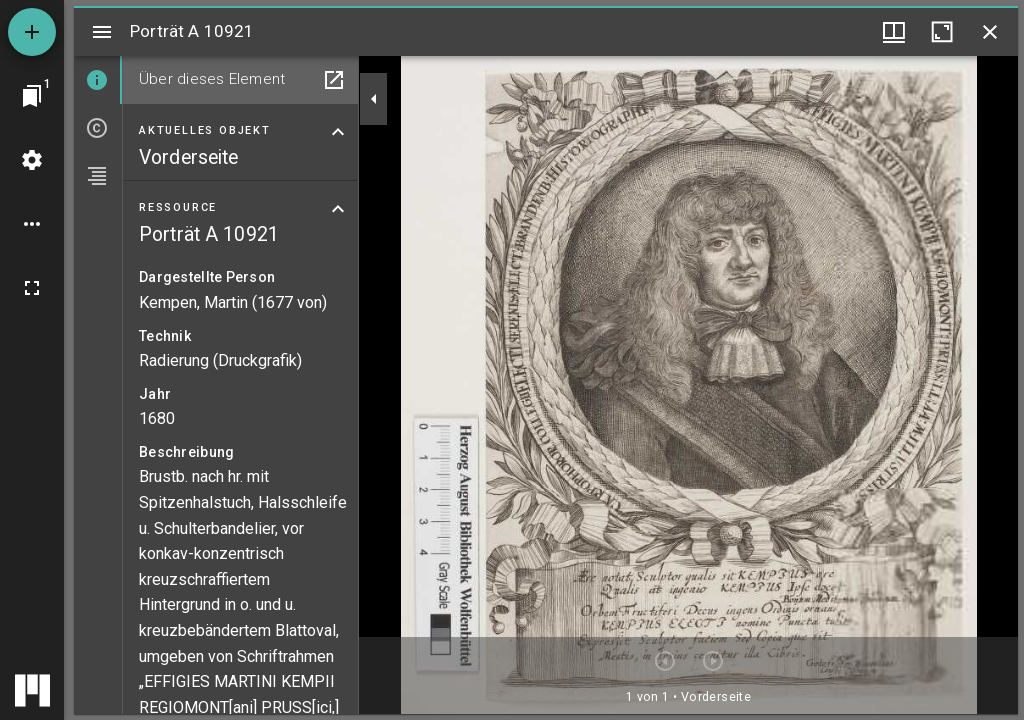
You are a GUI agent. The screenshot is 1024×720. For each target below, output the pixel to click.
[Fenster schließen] (990, 32)
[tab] (98, 80)
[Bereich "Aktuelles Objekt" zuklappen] (338, 132)
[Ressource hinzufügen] (32, 32)
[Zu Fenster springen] (32, 96)
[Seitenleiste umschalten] (102, 32)
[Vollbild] (32, 288)
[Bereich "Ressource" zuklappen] (338, 209)
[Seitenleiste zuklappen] (374, 99)
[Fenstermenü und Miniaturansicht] (894, 32)
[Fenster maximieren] (942, 32)
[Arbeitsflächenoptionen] (32, 224)
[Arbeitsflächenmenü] (32, 160)
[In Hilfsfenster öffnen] (334, 80)
